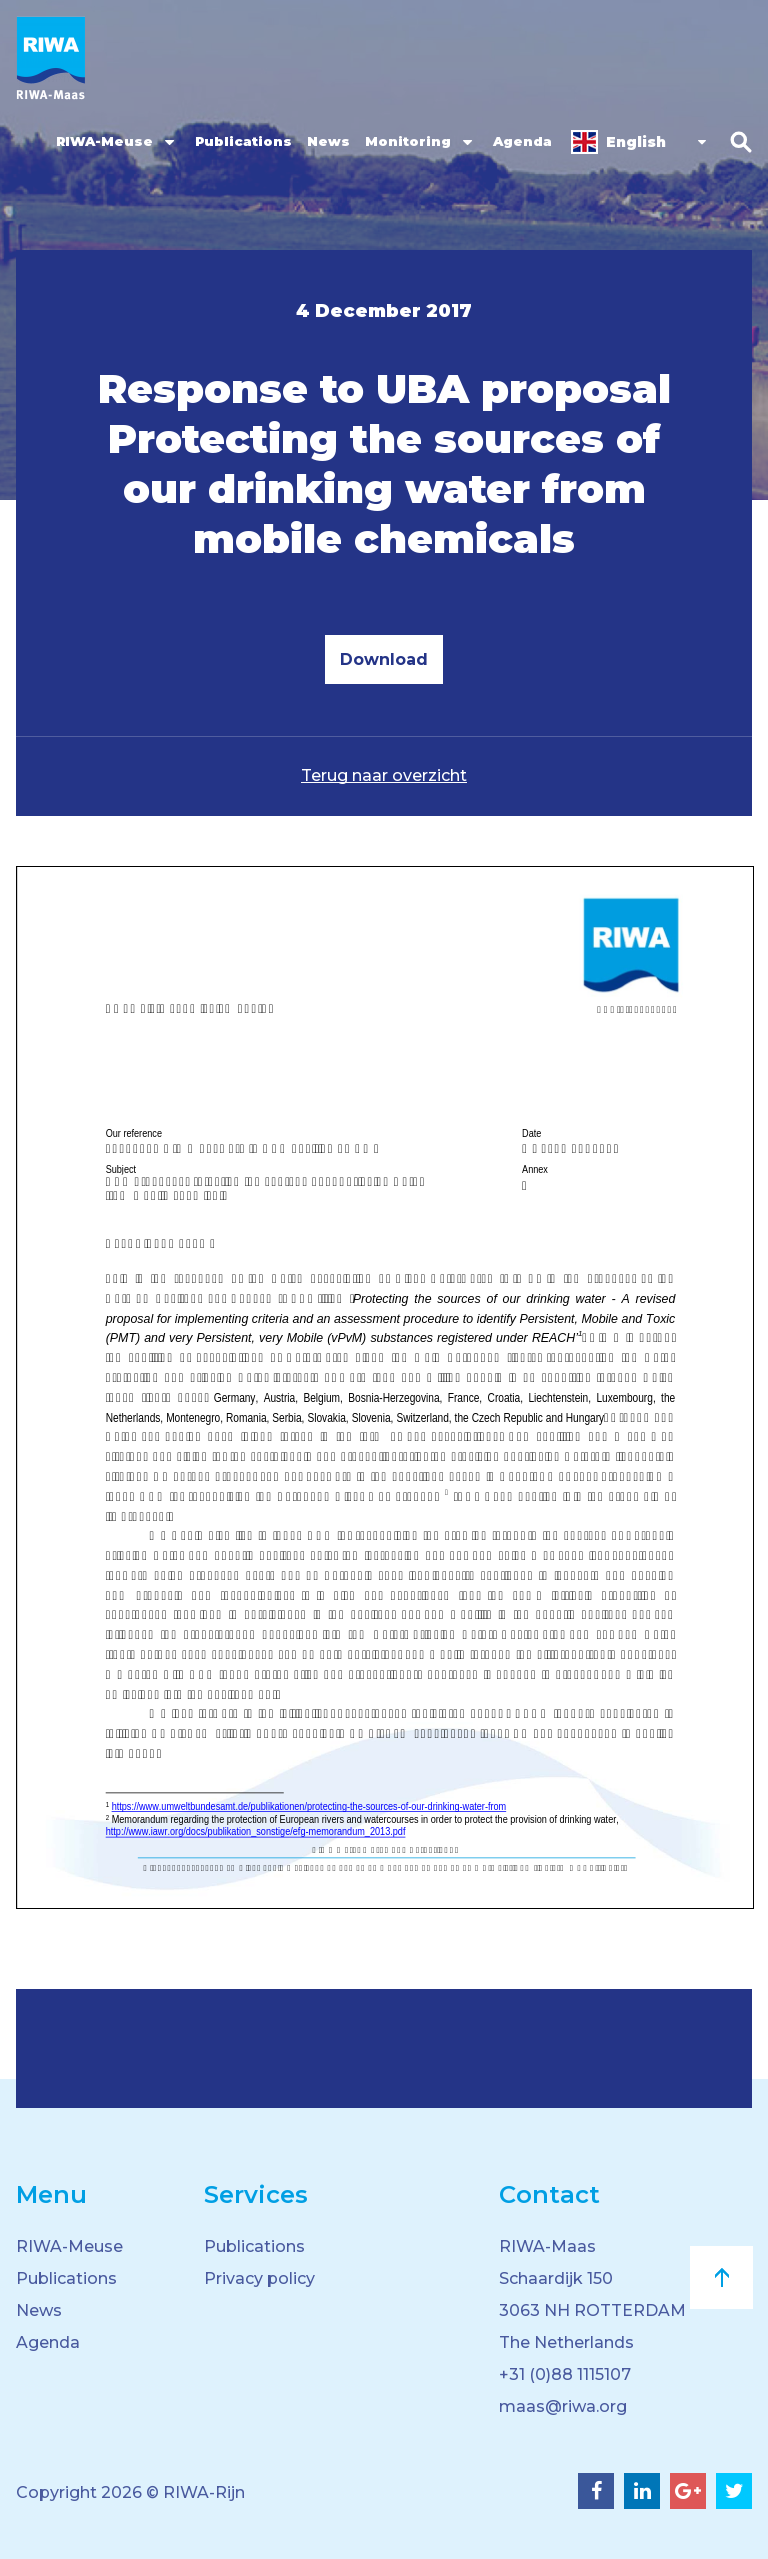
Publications (243, 141)
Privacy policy (259, 2278)
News (328, 141)
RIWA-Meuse (104, 141)
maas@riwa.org (563, 2406)
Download (384, 659)
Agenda (522, 141)
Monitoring (408, 141)
